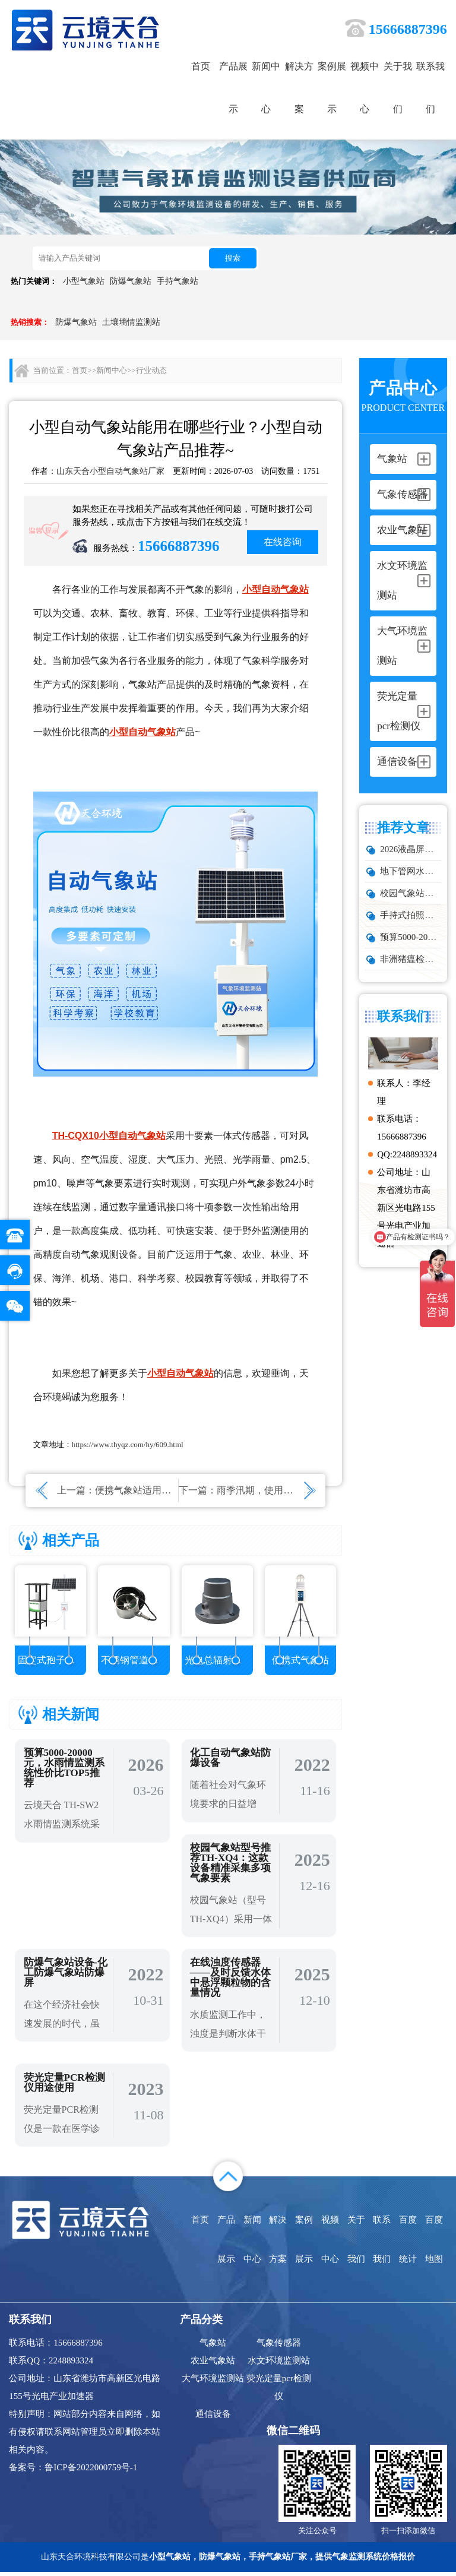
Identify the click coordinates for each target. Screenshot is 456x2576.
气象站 (213, 2346)
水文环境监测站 (279, 2364)
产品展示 (233, 87)
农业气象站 (213, 2364)
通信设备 (213, 2417)
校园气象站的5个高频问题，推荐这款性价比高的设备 (410, 893)
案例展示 (332, 87)
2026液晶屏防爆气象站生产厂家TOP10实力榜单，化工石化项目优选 (410, 849)
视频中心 (364, 87)
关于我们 (398, 87)
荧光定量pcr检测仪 (278, 2390)
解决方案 (299, 87)
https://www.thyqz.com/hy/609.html (127, 1444)
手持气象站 (177, 281)
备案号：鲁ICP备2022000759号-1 (73, 2471)
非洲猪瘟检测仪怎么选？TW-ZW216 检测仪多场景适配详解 (410, 959)
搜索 (232, 258)
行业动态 (151, 370)
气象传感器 (278, 2346)
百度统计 (408, 2243)
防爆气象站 (130, 281)
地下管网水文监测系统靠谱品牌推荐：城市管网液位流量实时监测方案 (410, 871)
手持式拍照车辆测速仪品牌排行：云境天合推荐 (410, 915)
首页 (200, 66)
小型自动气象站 (275, 589)
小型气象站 (83, 281)
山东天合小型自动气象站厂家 (110, 471)
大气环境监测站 (213, 2382)
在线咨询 (283, 542)
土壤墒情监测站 (131, 322)
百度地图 (434, 2243)
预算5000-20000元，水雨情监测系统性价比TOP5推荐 (410, 937)
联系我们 (430, 87)
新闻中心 (266, 87)
